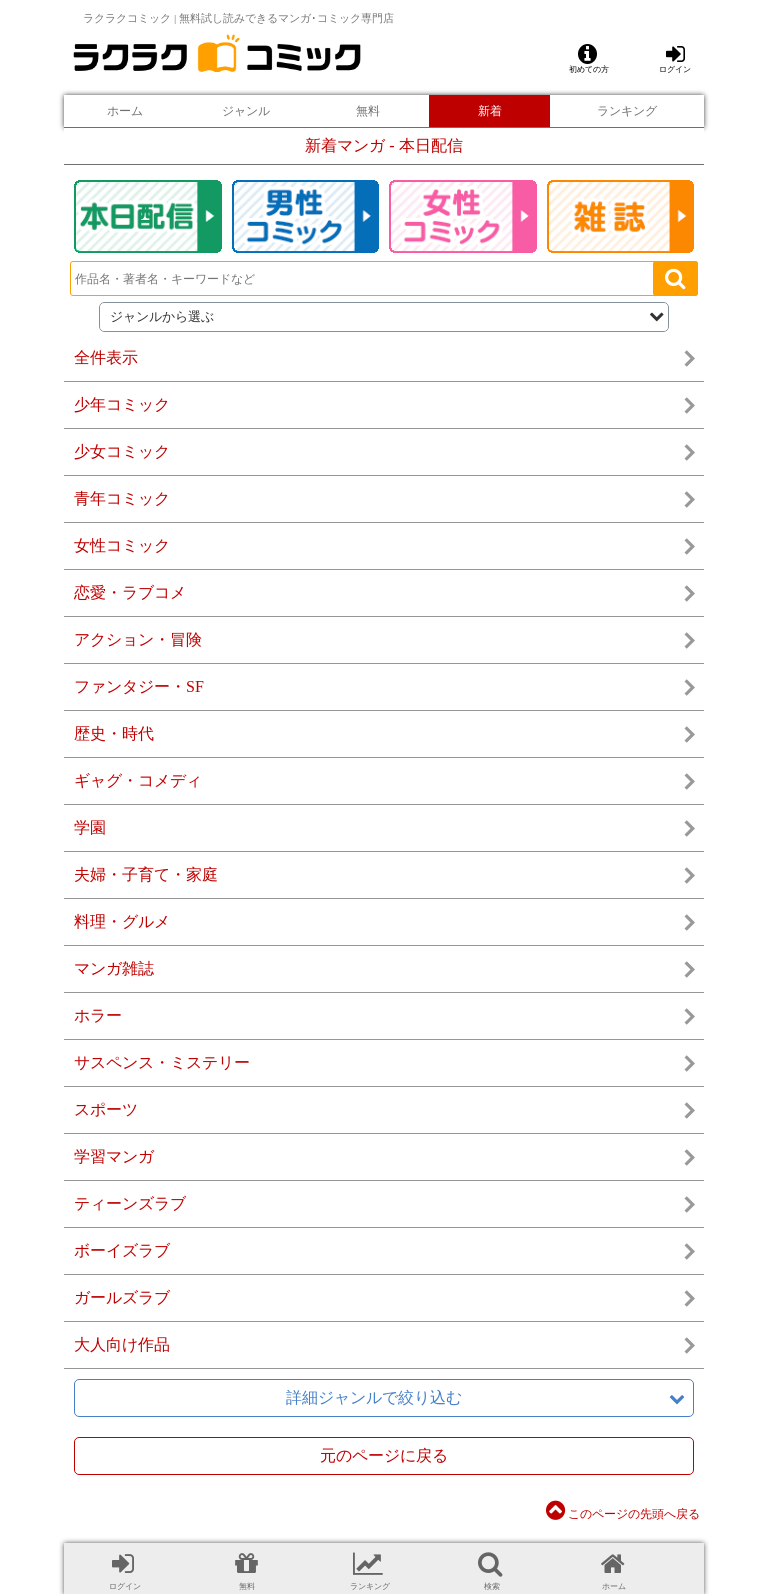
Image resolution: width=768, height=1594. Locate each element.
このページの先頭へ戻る (623, 1514)
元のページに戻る (384, 1455)
